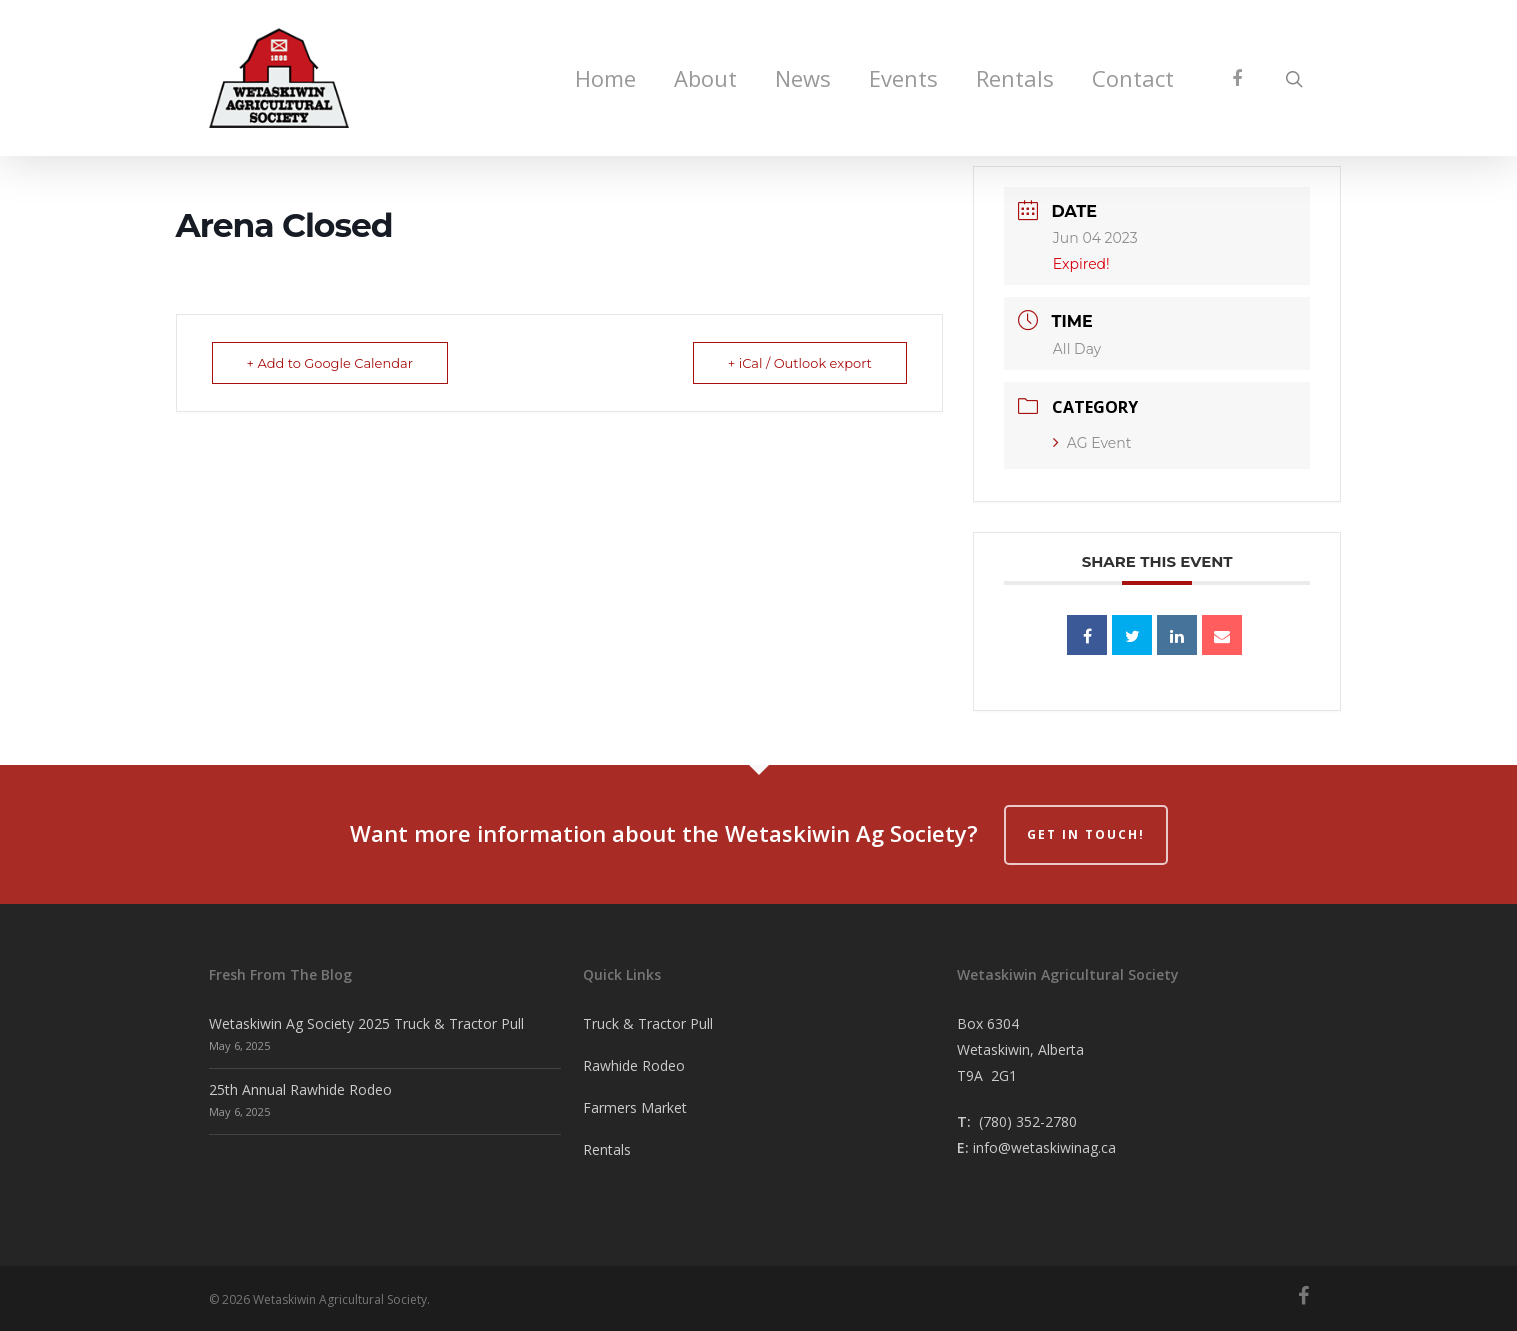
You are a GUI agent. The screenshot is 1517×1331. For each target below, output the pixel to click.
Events (903, 78)
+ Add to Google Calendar (330, 363)
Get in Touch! (1086, 834)
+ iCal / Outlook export (800, 363)
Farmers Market (635, 1107)
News (803, 78)
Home (605, 78)
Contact (1133, 78)
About (705, 78)
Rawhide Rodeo (634, 1065)
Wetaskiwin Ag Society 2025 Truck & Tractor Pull (366, 1023)
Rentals (1015, 78)
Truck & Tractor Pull (648, 1023)
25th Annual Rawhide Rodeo (300, 1089)
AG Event (1092, 443)
